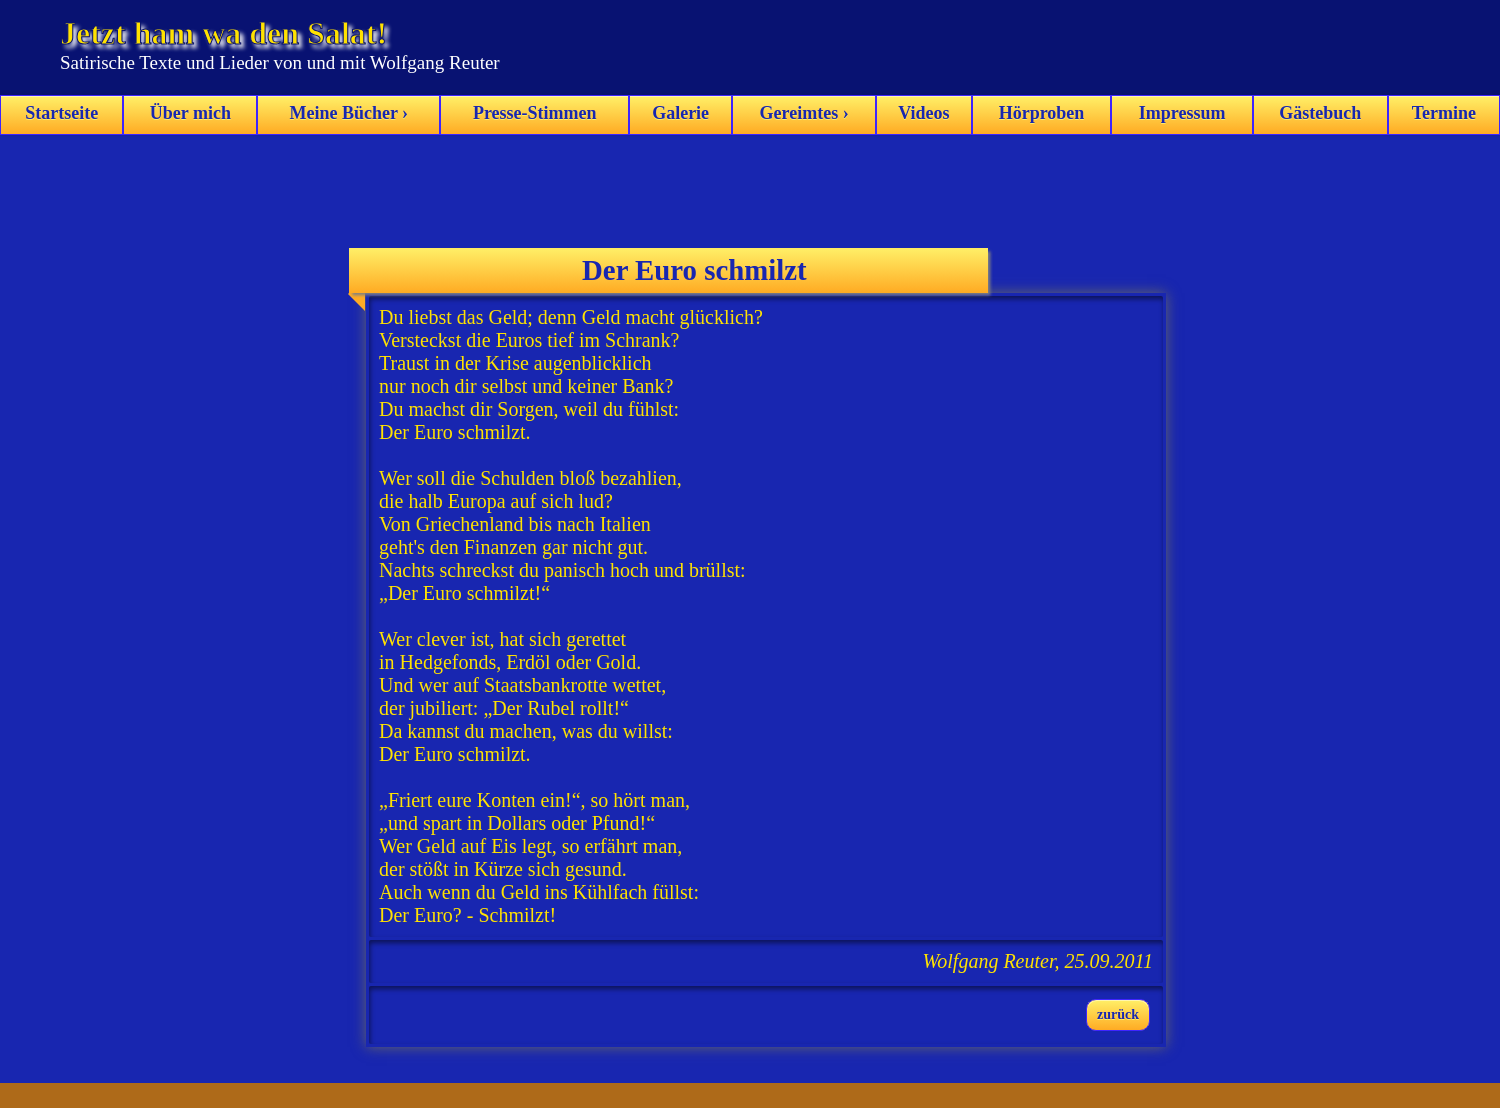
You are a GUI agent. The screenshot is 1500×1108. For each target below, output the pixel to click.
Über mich (190, 113)
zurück (1118, 1014)
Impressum (1182, 113)
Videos (923, 113)
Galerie (680, 113)
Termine (1444, 113)
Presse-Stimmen (535, 113)
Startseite (61, 113)
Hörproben (1042, 113)
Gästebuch (1320, 113)
